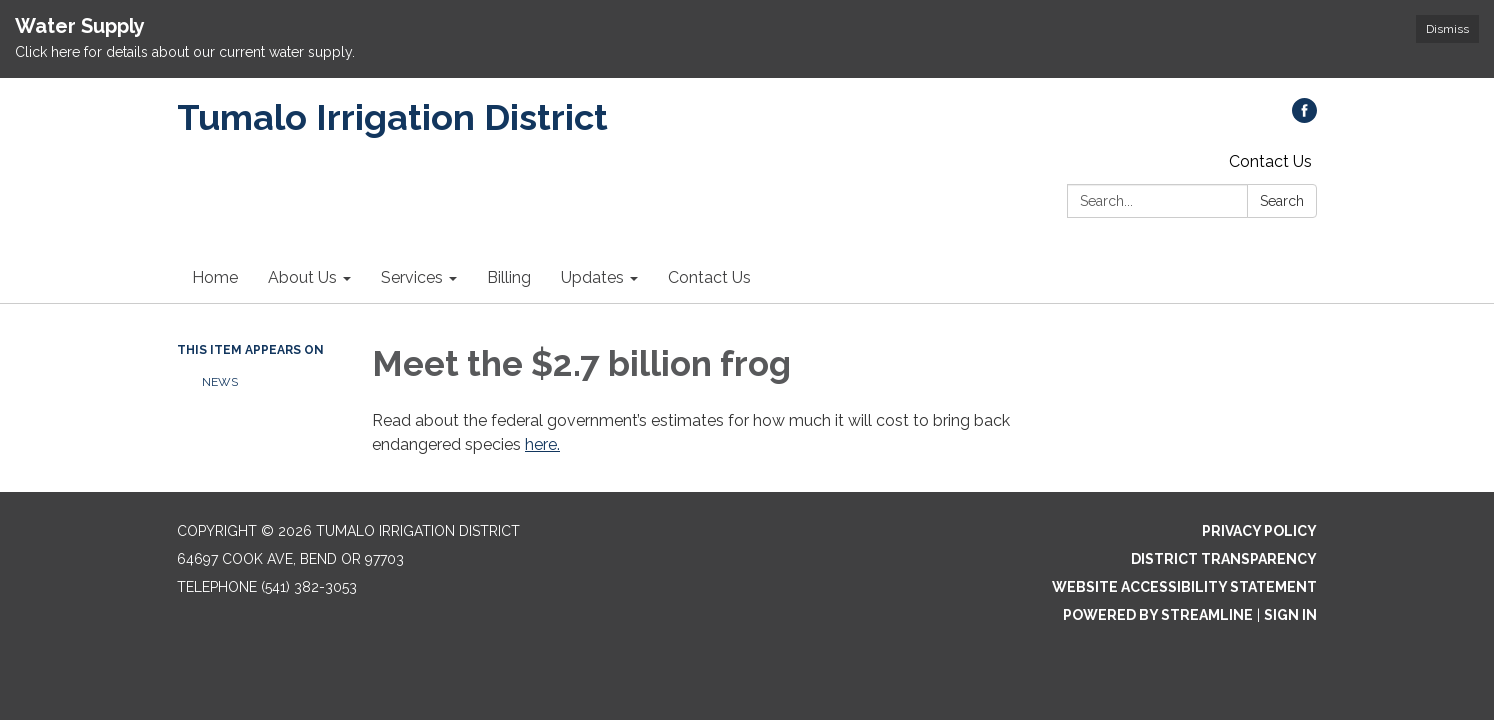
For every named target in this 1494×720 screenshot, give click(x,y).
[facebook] (1304, 117)
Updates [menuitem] (592, 277)
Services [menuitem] (412, 277)
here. (542, 444)
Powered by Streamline (1158, 615)
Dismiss (1447, 29)
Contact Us (1270, 161)
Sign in (1290, 615)
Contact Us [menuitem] (709, 277)
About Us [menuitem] (302, 277)
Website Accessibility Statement (1184, 587)
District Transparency (1224, 559)
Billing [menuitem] (509, 277)
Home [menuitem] (215, 277)
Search (1282, 201)
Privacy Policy (1259, 531)
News (220, 382)
